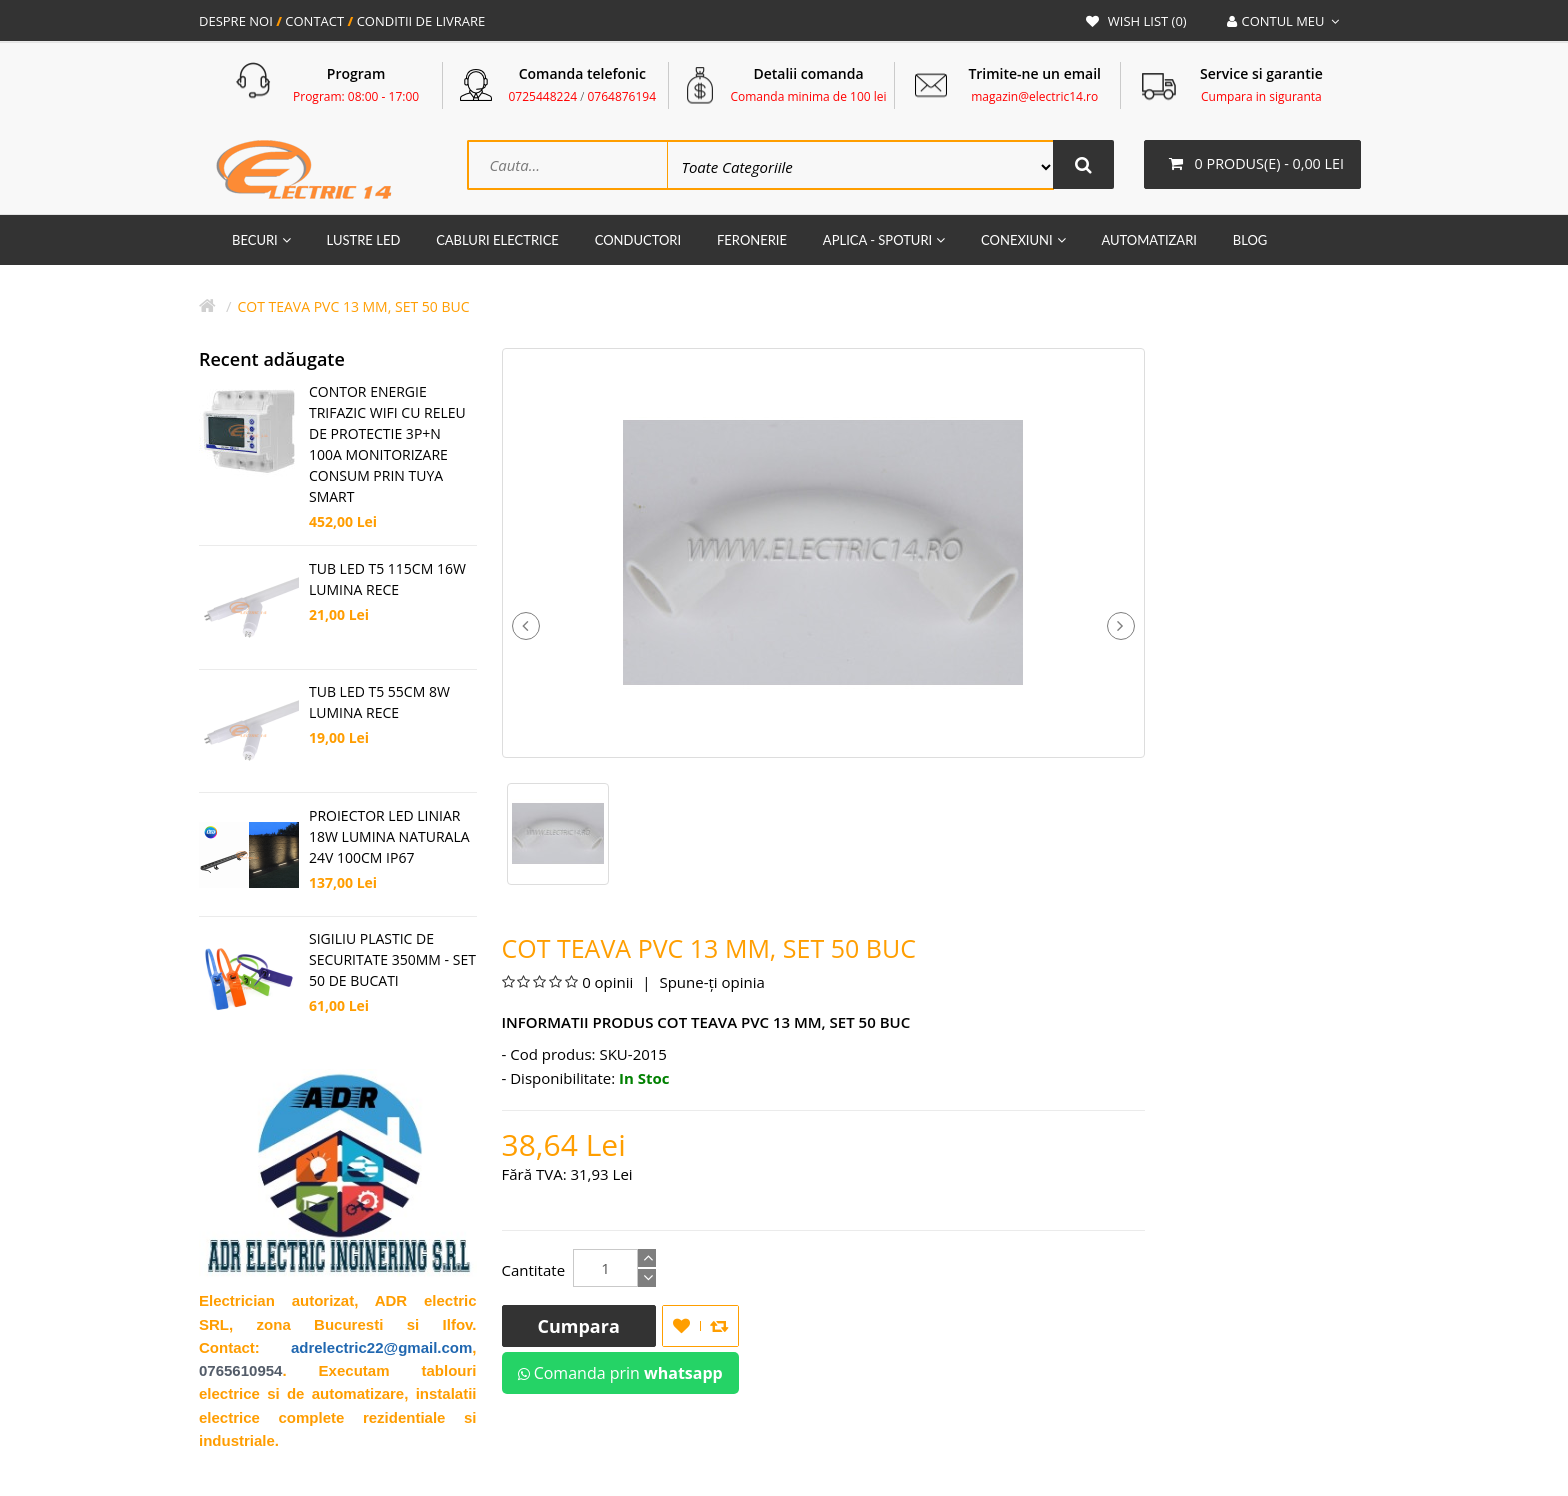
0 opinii (607, 983)
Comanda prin (620, 1374)
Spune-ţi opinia (710, 983)
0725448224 (543, 96)
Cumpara (579, 1327)
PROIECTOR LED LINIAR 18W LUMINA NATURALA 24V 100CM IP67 (389, 837)
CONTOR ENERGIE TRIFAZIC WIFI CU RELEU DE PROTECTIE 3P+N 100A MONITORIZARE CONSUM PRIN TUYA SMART (387, 445)
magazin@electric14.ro (1034, 96)
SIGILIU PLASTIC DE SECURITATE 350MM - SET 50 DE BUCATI (392, 960)
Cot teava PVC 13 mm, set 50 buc (353, 307)
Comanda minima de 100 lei (808, 96)
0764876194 (621, 96)
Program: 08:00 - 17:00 (356, 96)
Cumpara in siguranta (1261, 96)
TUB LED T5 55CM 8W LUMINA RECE (379, 703)
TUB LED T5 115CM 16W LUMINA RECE (387, 580)
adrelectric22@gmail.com (381, 1348)
